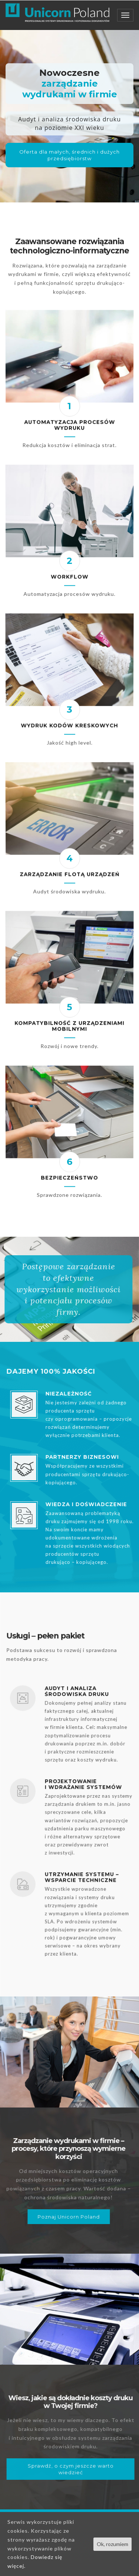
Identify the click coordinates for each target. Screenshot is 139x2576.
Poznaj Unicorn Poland (51, 2217)
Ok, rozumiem (112, 2544)
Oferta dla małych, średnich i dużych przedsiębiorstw (69, 155)
